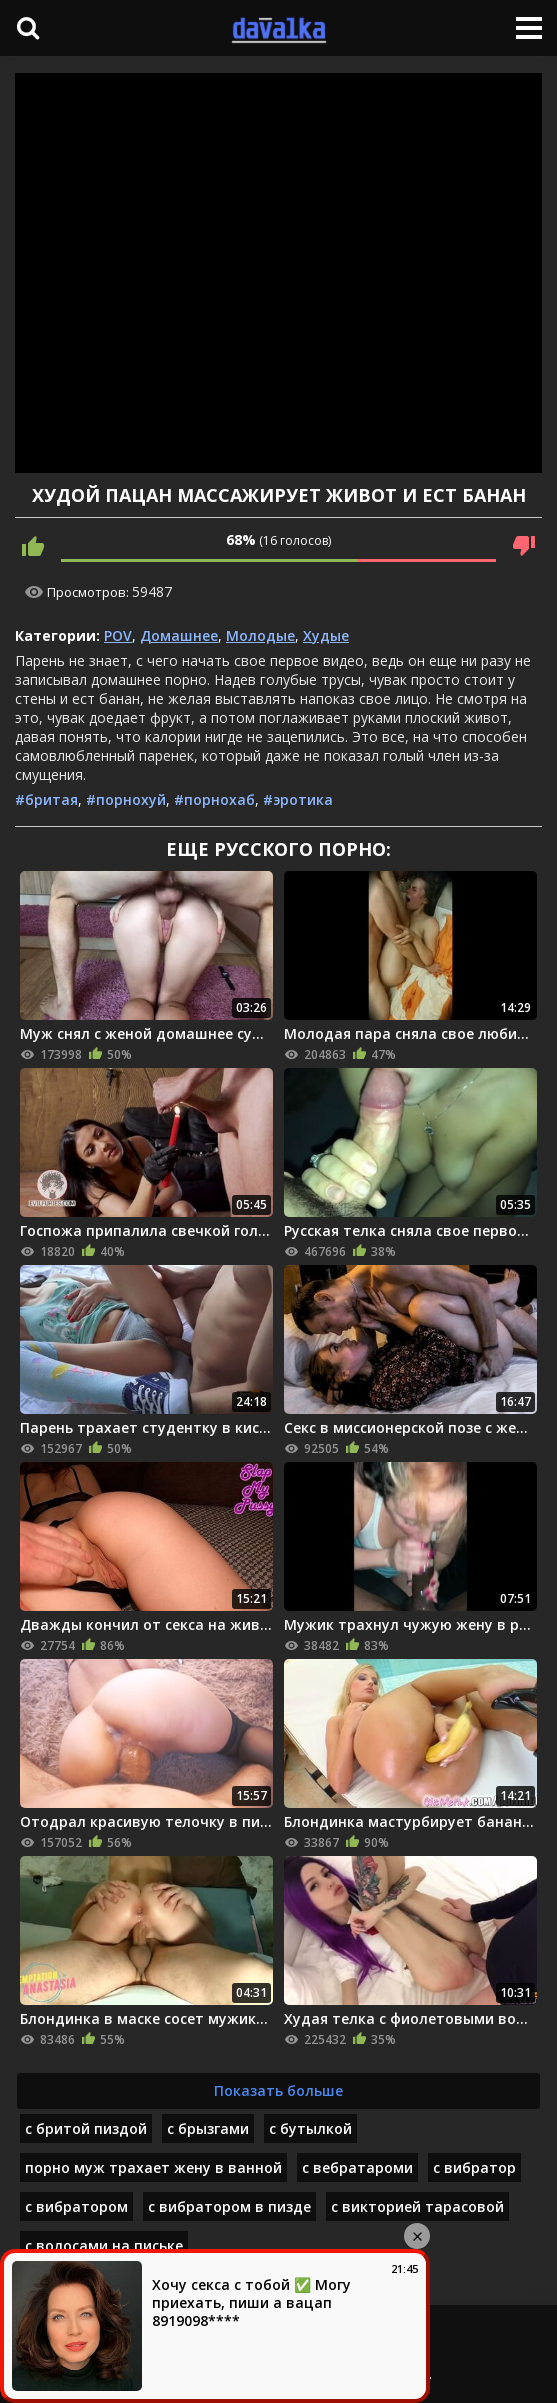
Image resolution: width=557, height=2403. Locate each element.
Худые (326, 635)
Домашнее (179, 635)
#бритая (46, 799)
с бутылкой (310, 2128)
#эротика (298, 799)
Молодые (260, 635)
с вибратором (76, 2206)
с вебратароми (357, 2167)
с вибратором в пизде (229, 2206)
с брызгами (208, 2128)
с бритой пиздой (86, 2128)
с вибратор (474, 2167)
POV (118, 635)
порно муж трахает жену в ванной (153, 2167)
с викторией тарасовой (417, 2206)
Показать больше (278, 2090)
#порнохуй (126, 799)
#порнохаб (214, 799)
